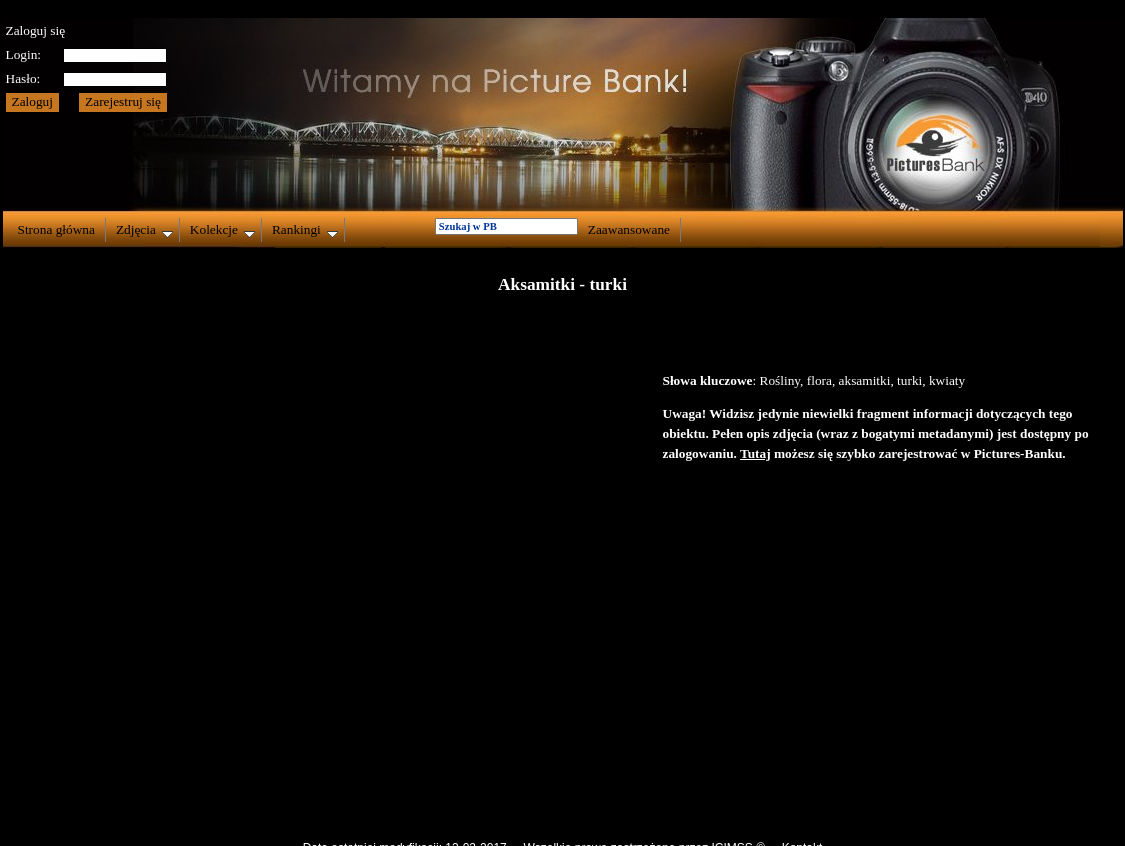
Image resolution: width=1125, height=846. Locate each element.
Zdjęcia (144, 230)
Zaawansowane (629, 229)
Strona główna (56, 229)
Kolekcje (222, 230)
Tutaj (755, 453)
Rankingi (305, 230)
